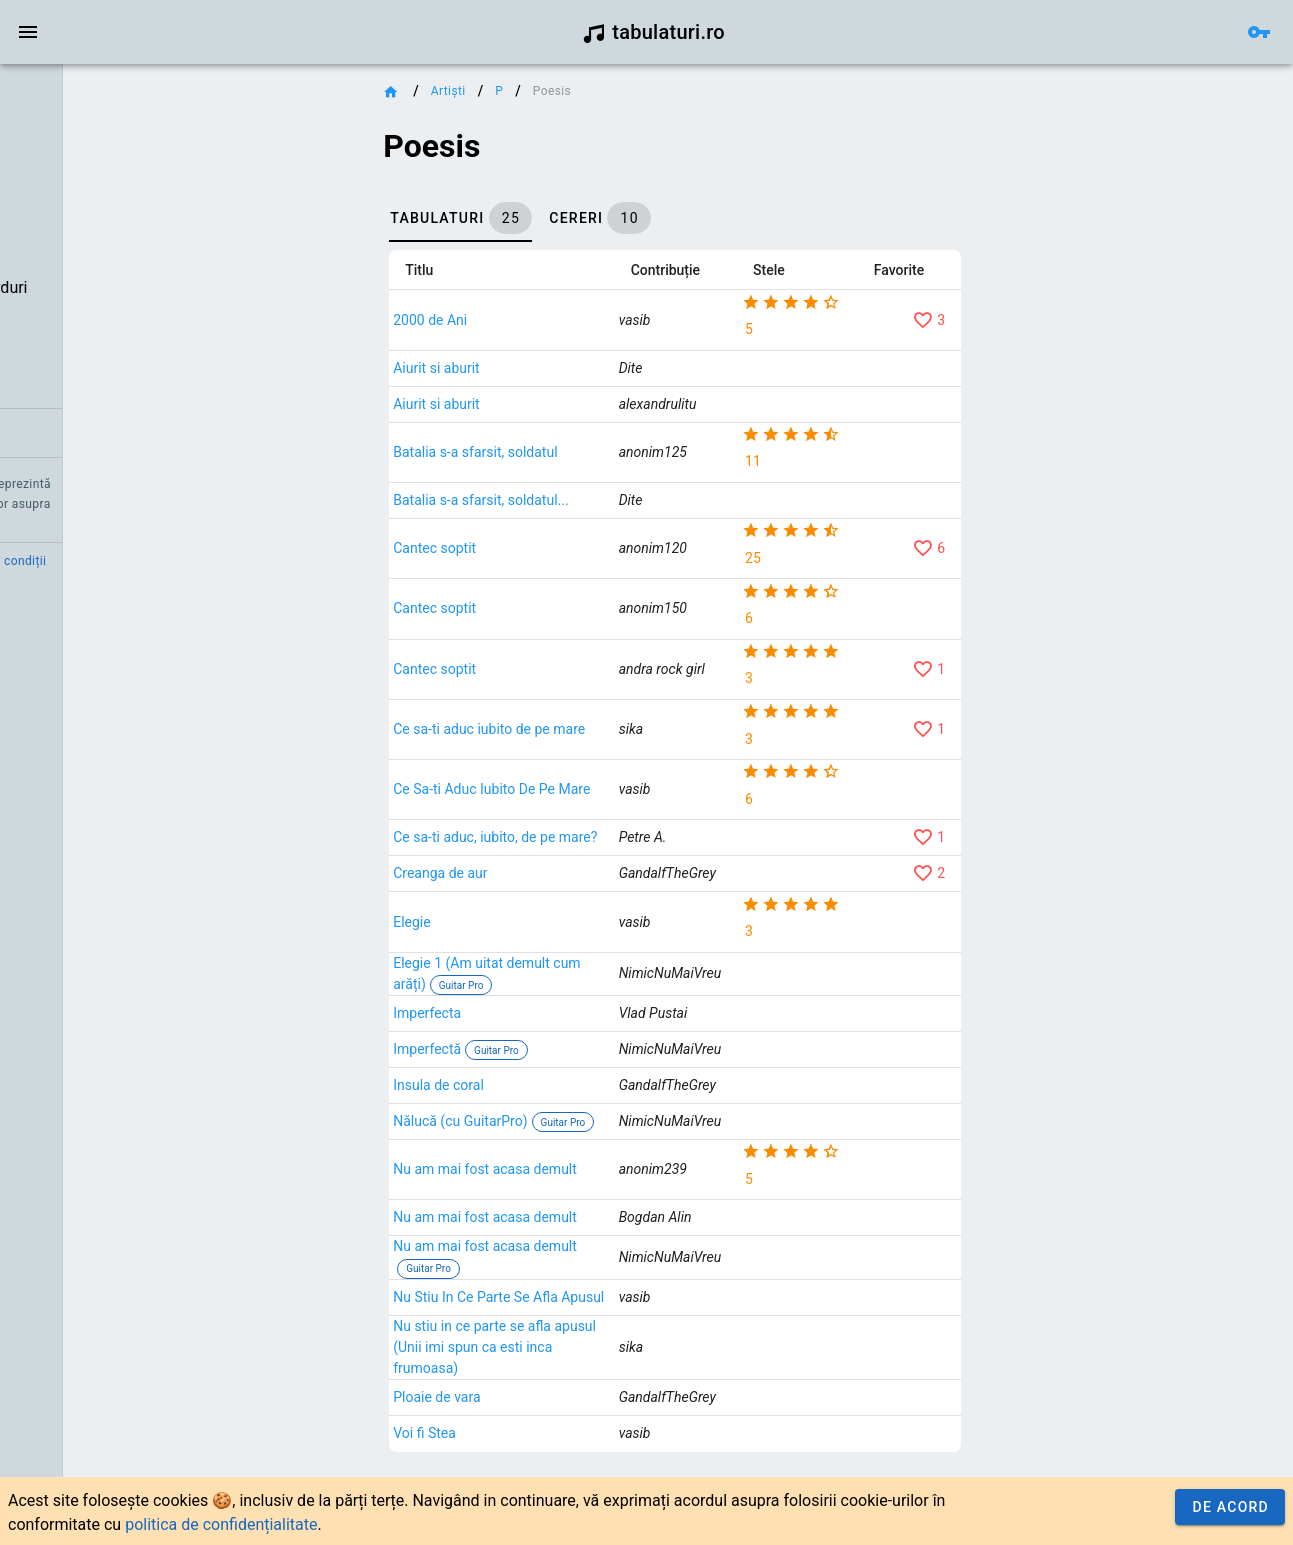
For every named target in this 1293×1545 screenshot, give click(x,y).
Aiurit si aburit (576, 368)
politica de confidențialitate (221, 1524)
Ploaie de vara (576, 1474)
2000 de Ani (570, 320)
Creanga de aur (580, 887)
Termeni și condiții (186, 561)
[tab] (600, 218)
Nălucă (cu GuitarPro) (600, 1149)
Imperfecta (567, 1048)
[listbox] (127, 265)
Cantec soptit (574, 555)
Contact (92, 561)
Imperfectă (567, 1084)
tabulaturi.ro (653, 32)
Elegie (551, 936)
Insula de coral (578, 1120)
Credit (33, 561)
